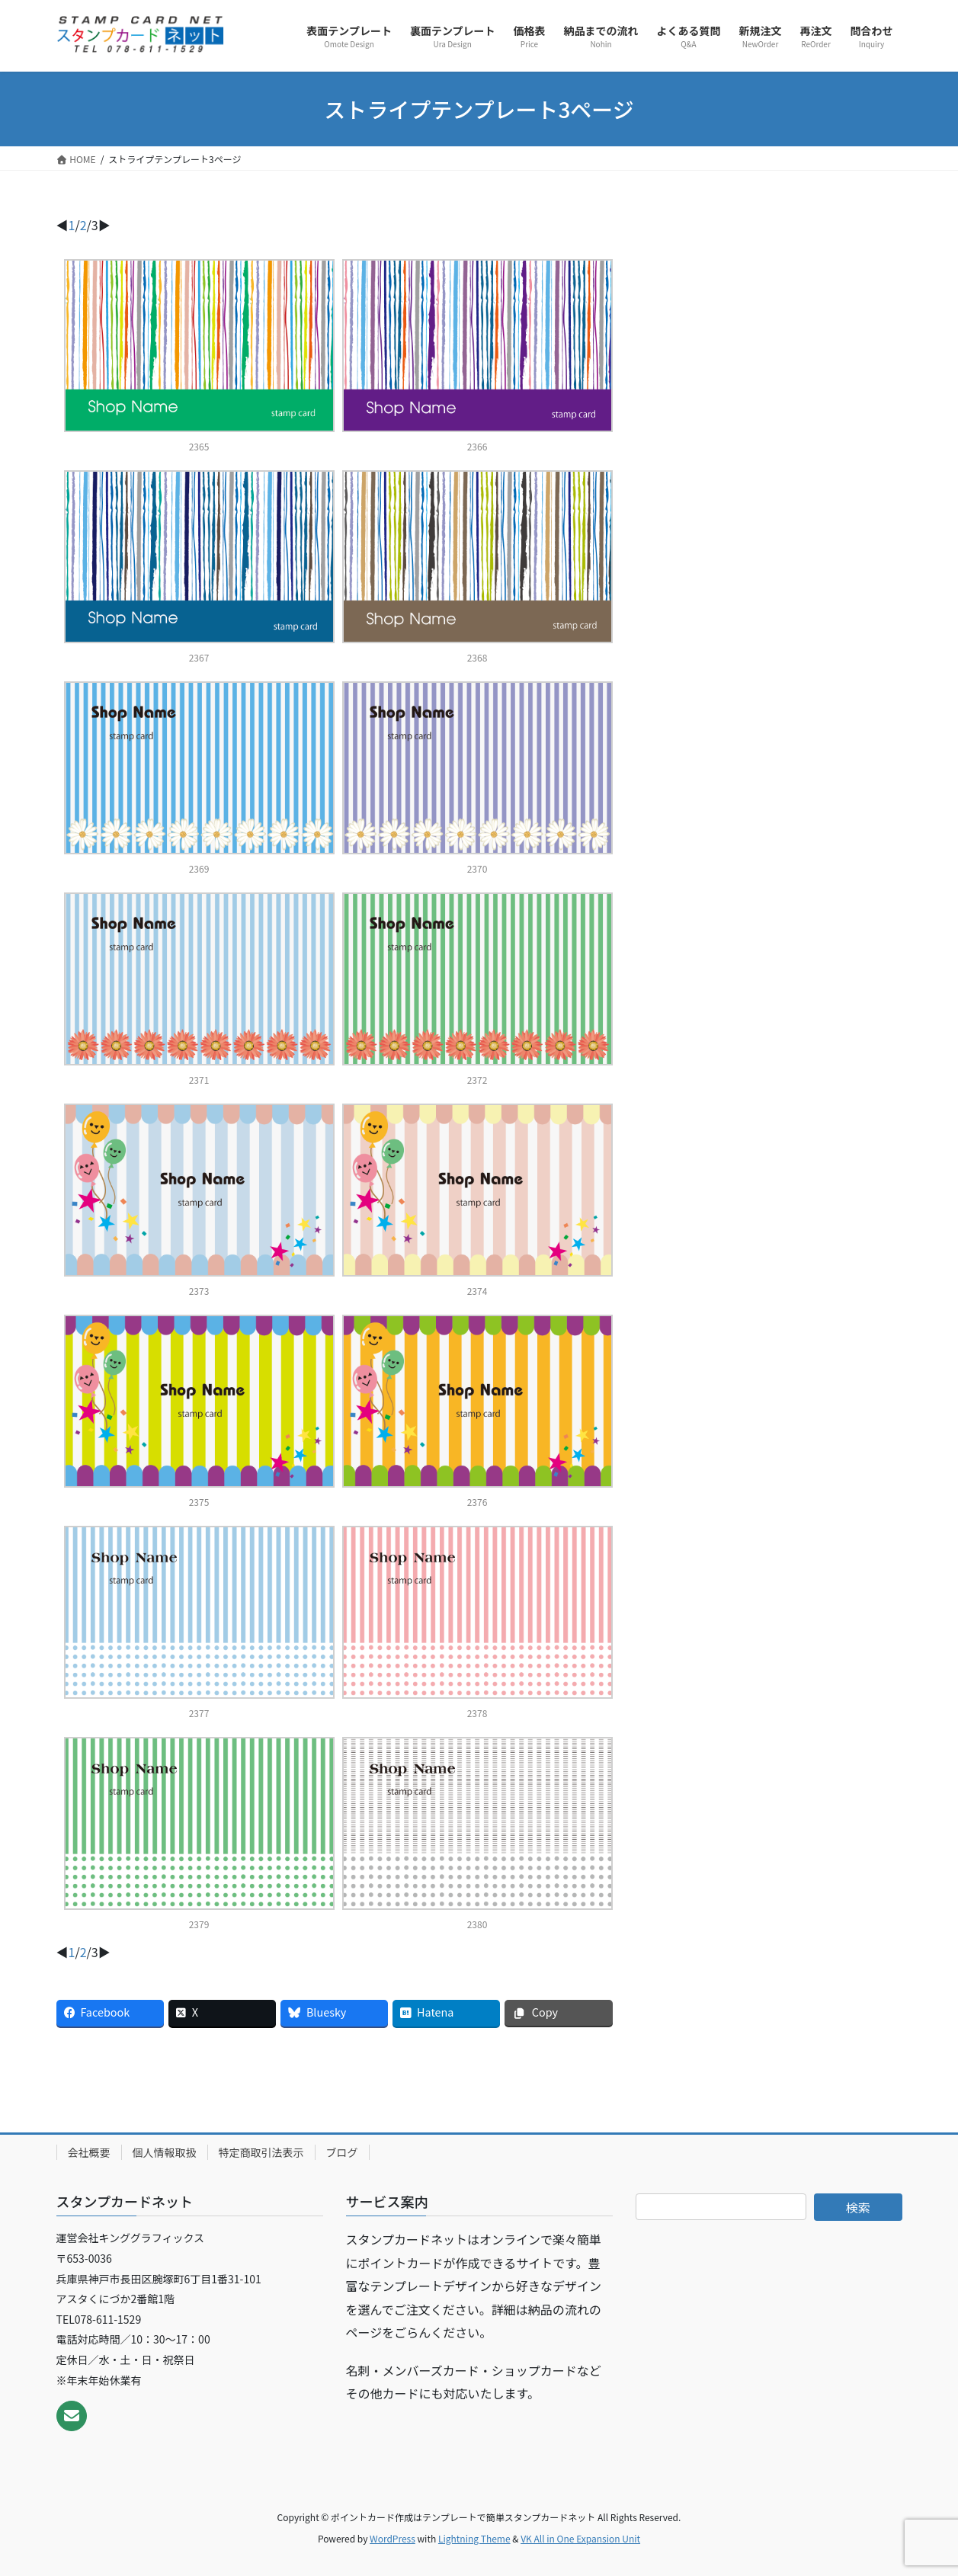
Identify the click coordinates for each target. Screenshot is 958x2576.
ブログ (342, 2152)
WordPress (392, 2538)
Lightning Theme (474, 2538)
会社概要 (89, 2152)
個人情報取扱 (165, 2152)
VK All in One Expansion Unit (580, 2538)
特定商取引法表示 (261, 2152)
